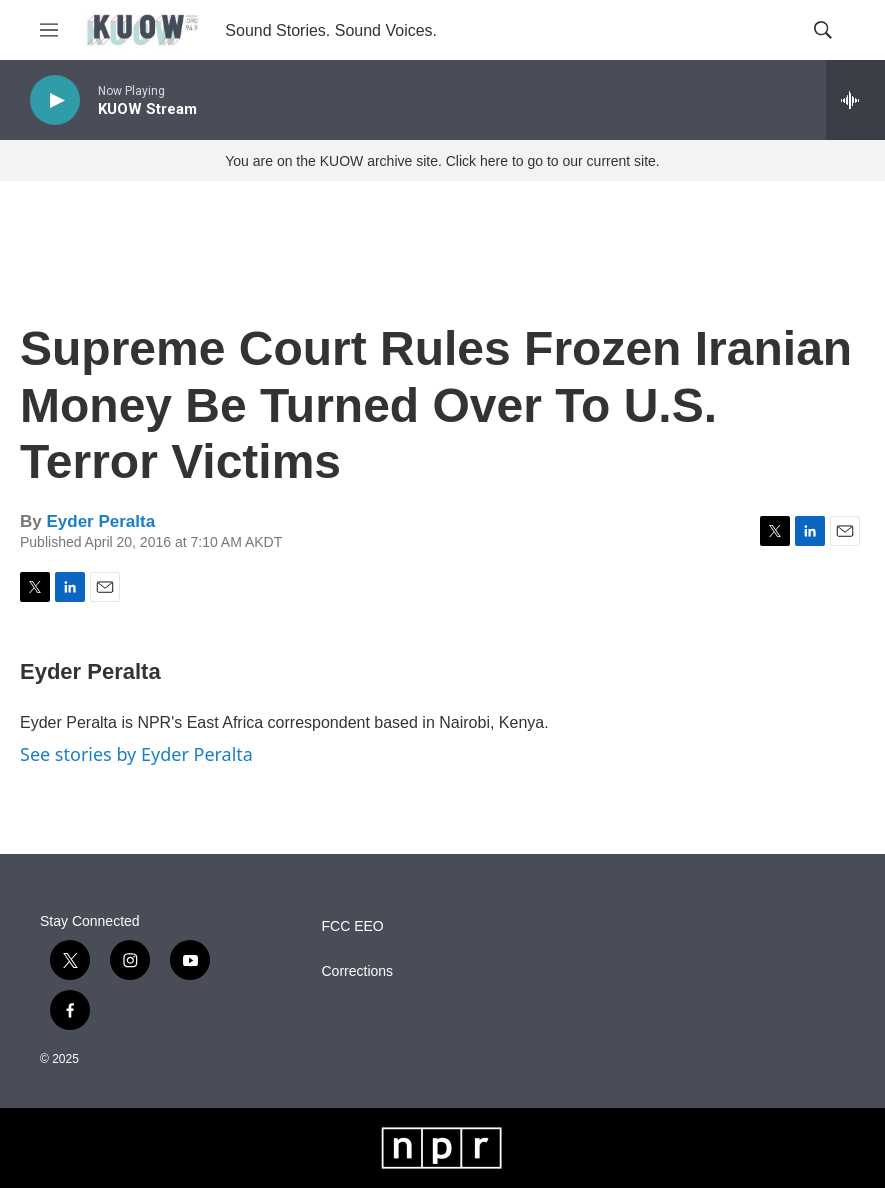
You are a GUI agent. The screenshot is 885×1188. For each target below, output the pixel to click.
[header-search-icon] (823, 30)
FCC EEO (353, 926)
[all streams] (855, 100)
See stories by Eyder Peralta (136, 754)
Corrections (358, 971)
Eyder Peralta (100, 521)
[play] (55, 100)
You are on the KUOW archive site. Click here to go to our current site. (442, 161)
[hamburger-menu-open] (49, 30)
